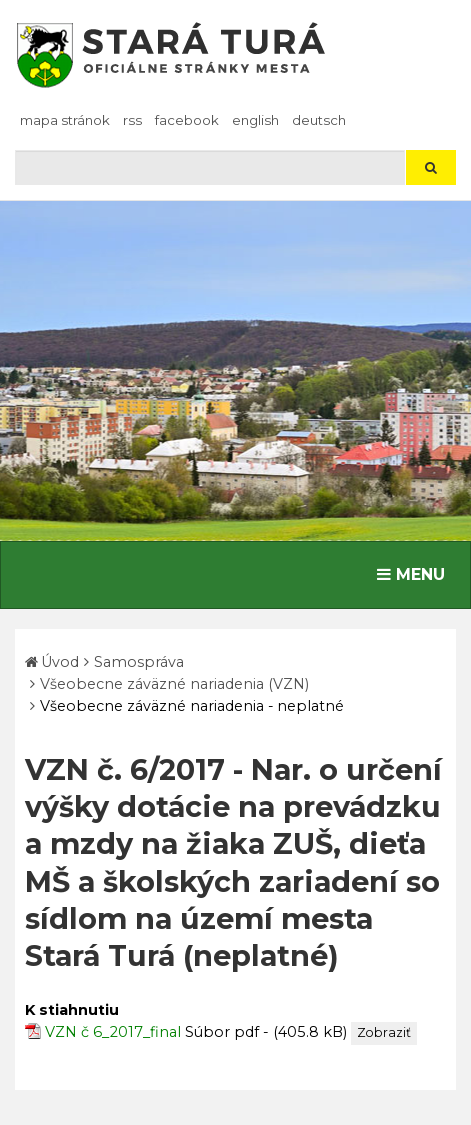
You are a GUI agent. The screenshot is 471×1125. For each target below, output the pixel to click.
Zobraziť (384, 1032)
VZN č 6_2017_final (113, 1032)
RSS (132, 120)
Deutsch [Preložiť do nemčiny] (319, 120)
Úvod (60, 662)
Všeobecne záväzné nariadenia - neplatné (192, 706)
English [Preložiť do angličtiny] (255, 120)
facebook (187, 120)
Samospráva (139, 662)
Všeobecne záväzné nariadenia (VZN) (174, 684)
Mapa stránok (65, 120)
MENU (415, 573)
